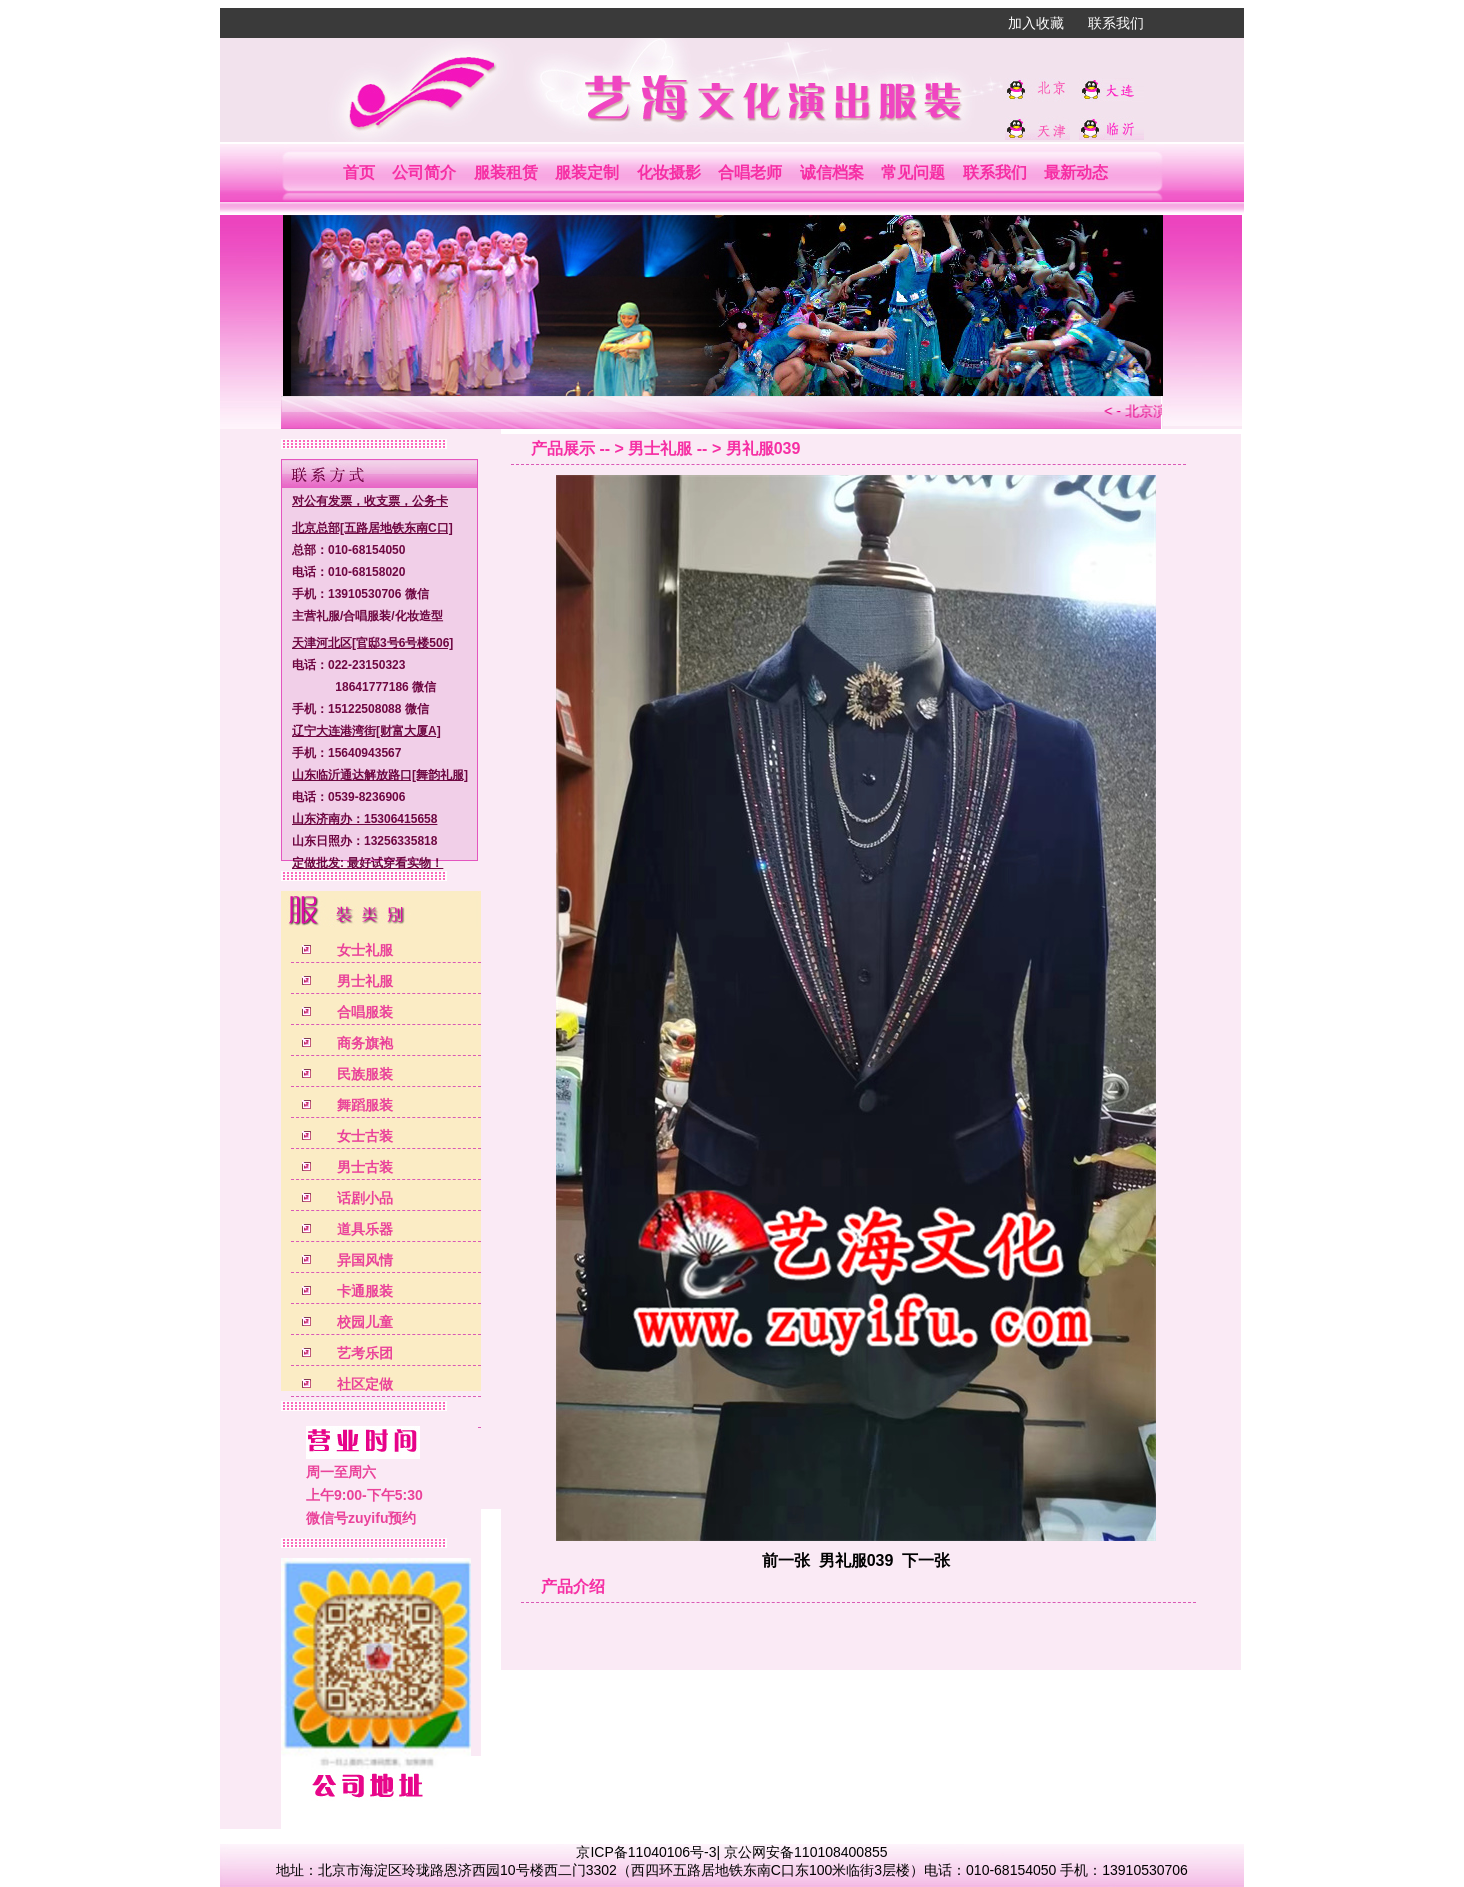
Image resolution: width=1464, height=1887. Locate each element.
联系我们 (1116, 23)
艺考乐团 (365, 1353)
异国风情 (365, 1260)
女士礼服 (365, 950)
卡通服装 (365, 1291)
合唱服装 (365, 1012)
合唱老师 (750, 172)
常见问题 (913, 172)
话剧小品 (365, 1198)
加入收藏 (1036, 23)
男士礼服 (365, 981)
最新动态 (1076, 172)
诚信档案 (832, 172)
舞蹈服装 (365, 1105)
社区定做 (365, 1384)
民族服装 (365, 1074)
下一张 (926, 1560)
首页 (359, 172)
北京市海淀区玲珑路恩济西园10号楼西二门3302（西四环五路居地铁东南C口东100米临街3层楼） (621, 1870)
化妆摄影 (669, 172)
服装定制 (587, 172)
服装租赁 (506, 172)
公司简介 (424, 172)
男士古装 (365, 1167)
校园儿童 (365, 1322)
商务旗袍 (365, 1043)
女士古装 (365, 1136)
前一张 (786, 1560)
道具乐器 (365, 1229)
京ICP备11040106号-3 (646, 1852)
